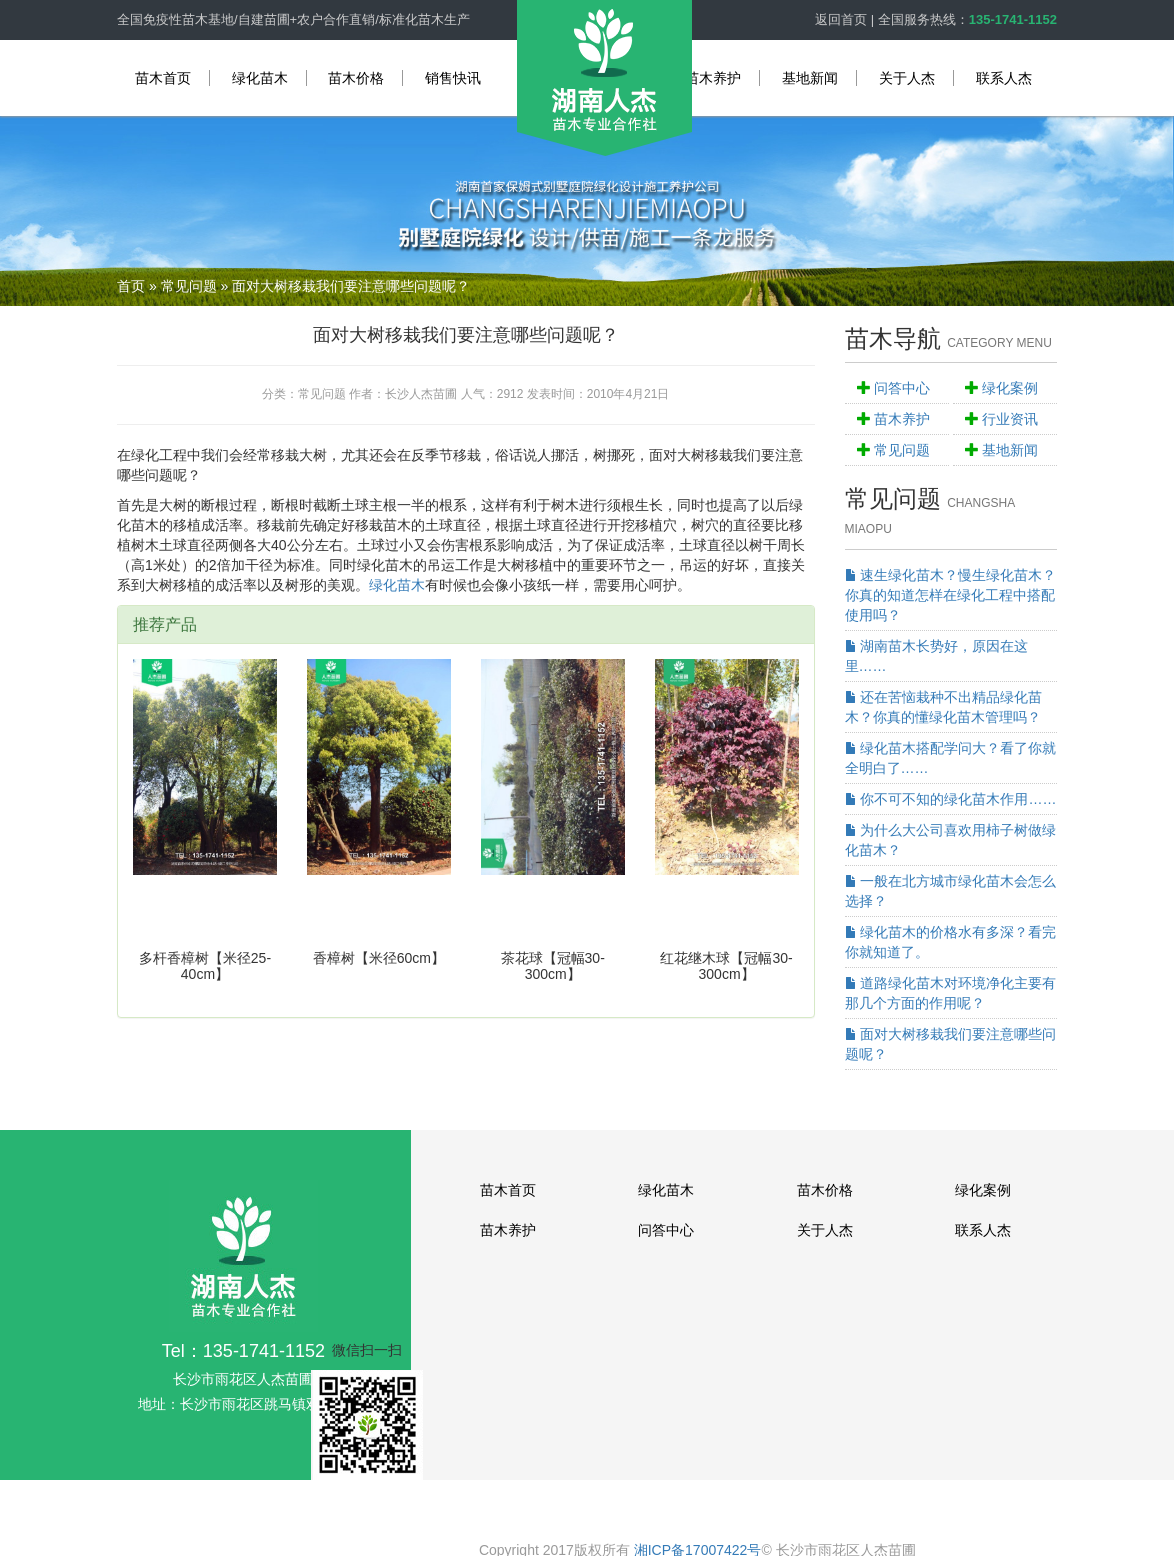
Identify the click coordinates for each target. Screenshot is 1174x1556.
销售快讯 (453, 78)
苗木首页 (163, 78)
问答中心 (902, 388)
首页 (131, 286)
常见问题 (189, 286)
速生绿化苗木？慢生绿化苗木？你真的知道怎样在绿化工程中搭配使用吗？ (951, 595)
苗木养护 (713, 78)
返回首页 (841, 19)
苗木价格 (356, 78)
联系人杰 (1004, 78)
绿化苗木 (260, 78)
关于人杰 (907, 78)
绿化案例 (1010, 388)
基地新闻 (810, 78)
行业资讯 (1010, 419)
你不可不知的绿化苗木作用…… (951, 799)
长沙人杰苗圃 (421, 394)
